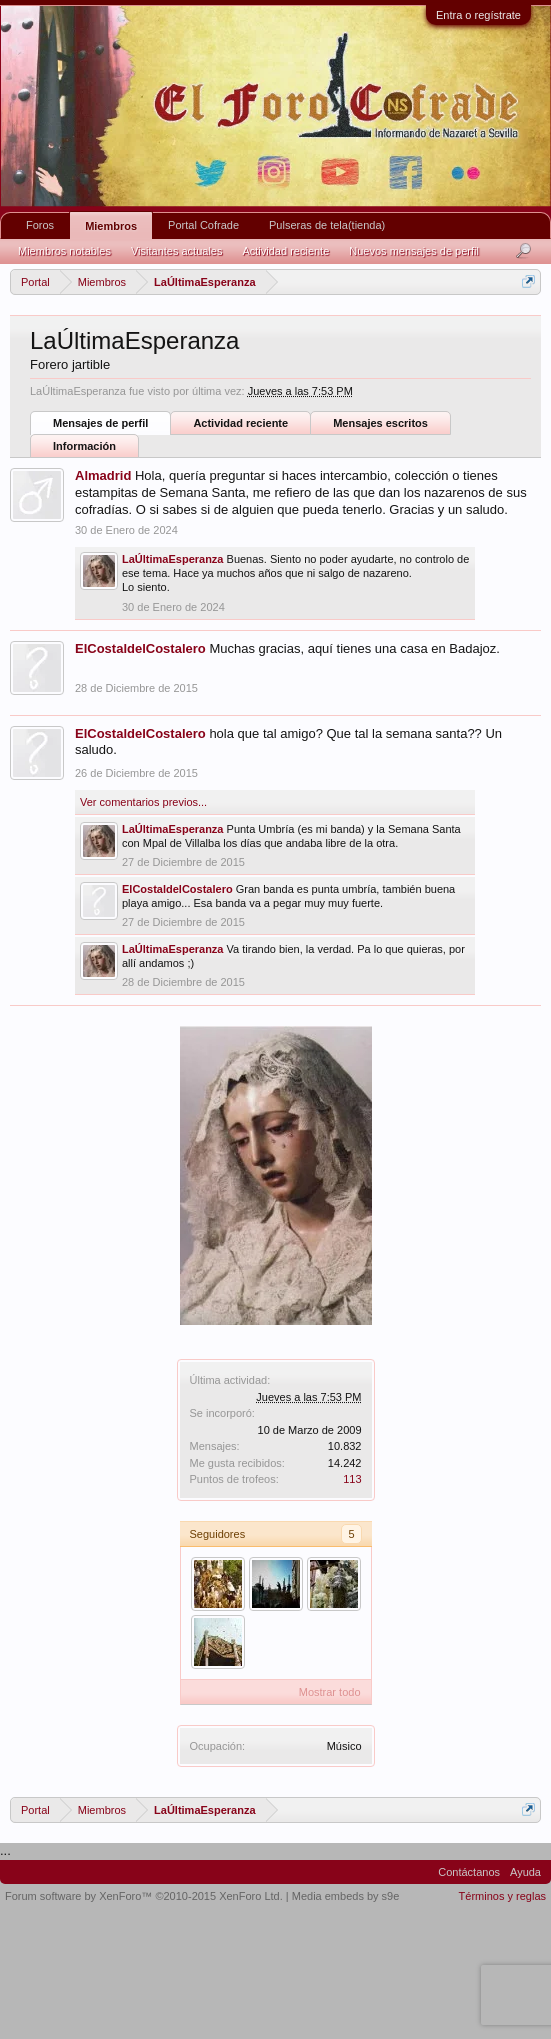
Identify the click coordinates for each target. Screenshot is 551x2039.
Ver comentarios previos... (143, 802)
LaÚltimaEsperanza (172, 559)
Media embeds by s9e (346, 1896)
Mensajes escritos (380, 423)
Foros (40, 225)
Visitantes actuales (177, 251)
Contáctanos (469, 1872)
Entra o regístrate (478, 15)
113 (352, 1479)
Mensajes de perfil (100, 423)
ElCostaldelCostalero (140, 648)
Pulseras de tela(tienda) (327, 225)
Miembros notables (64, 251)
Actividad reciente (240, 423)
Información (84, 446)
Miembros (111, 226)
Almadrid (103, 475)
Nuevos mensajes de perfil (414, 251)
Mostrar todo (330, 1692)
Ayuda (525, 1872)
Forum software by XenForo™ (144, 1896)
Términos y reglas (502, 1896)
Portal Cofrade (203, 225)
